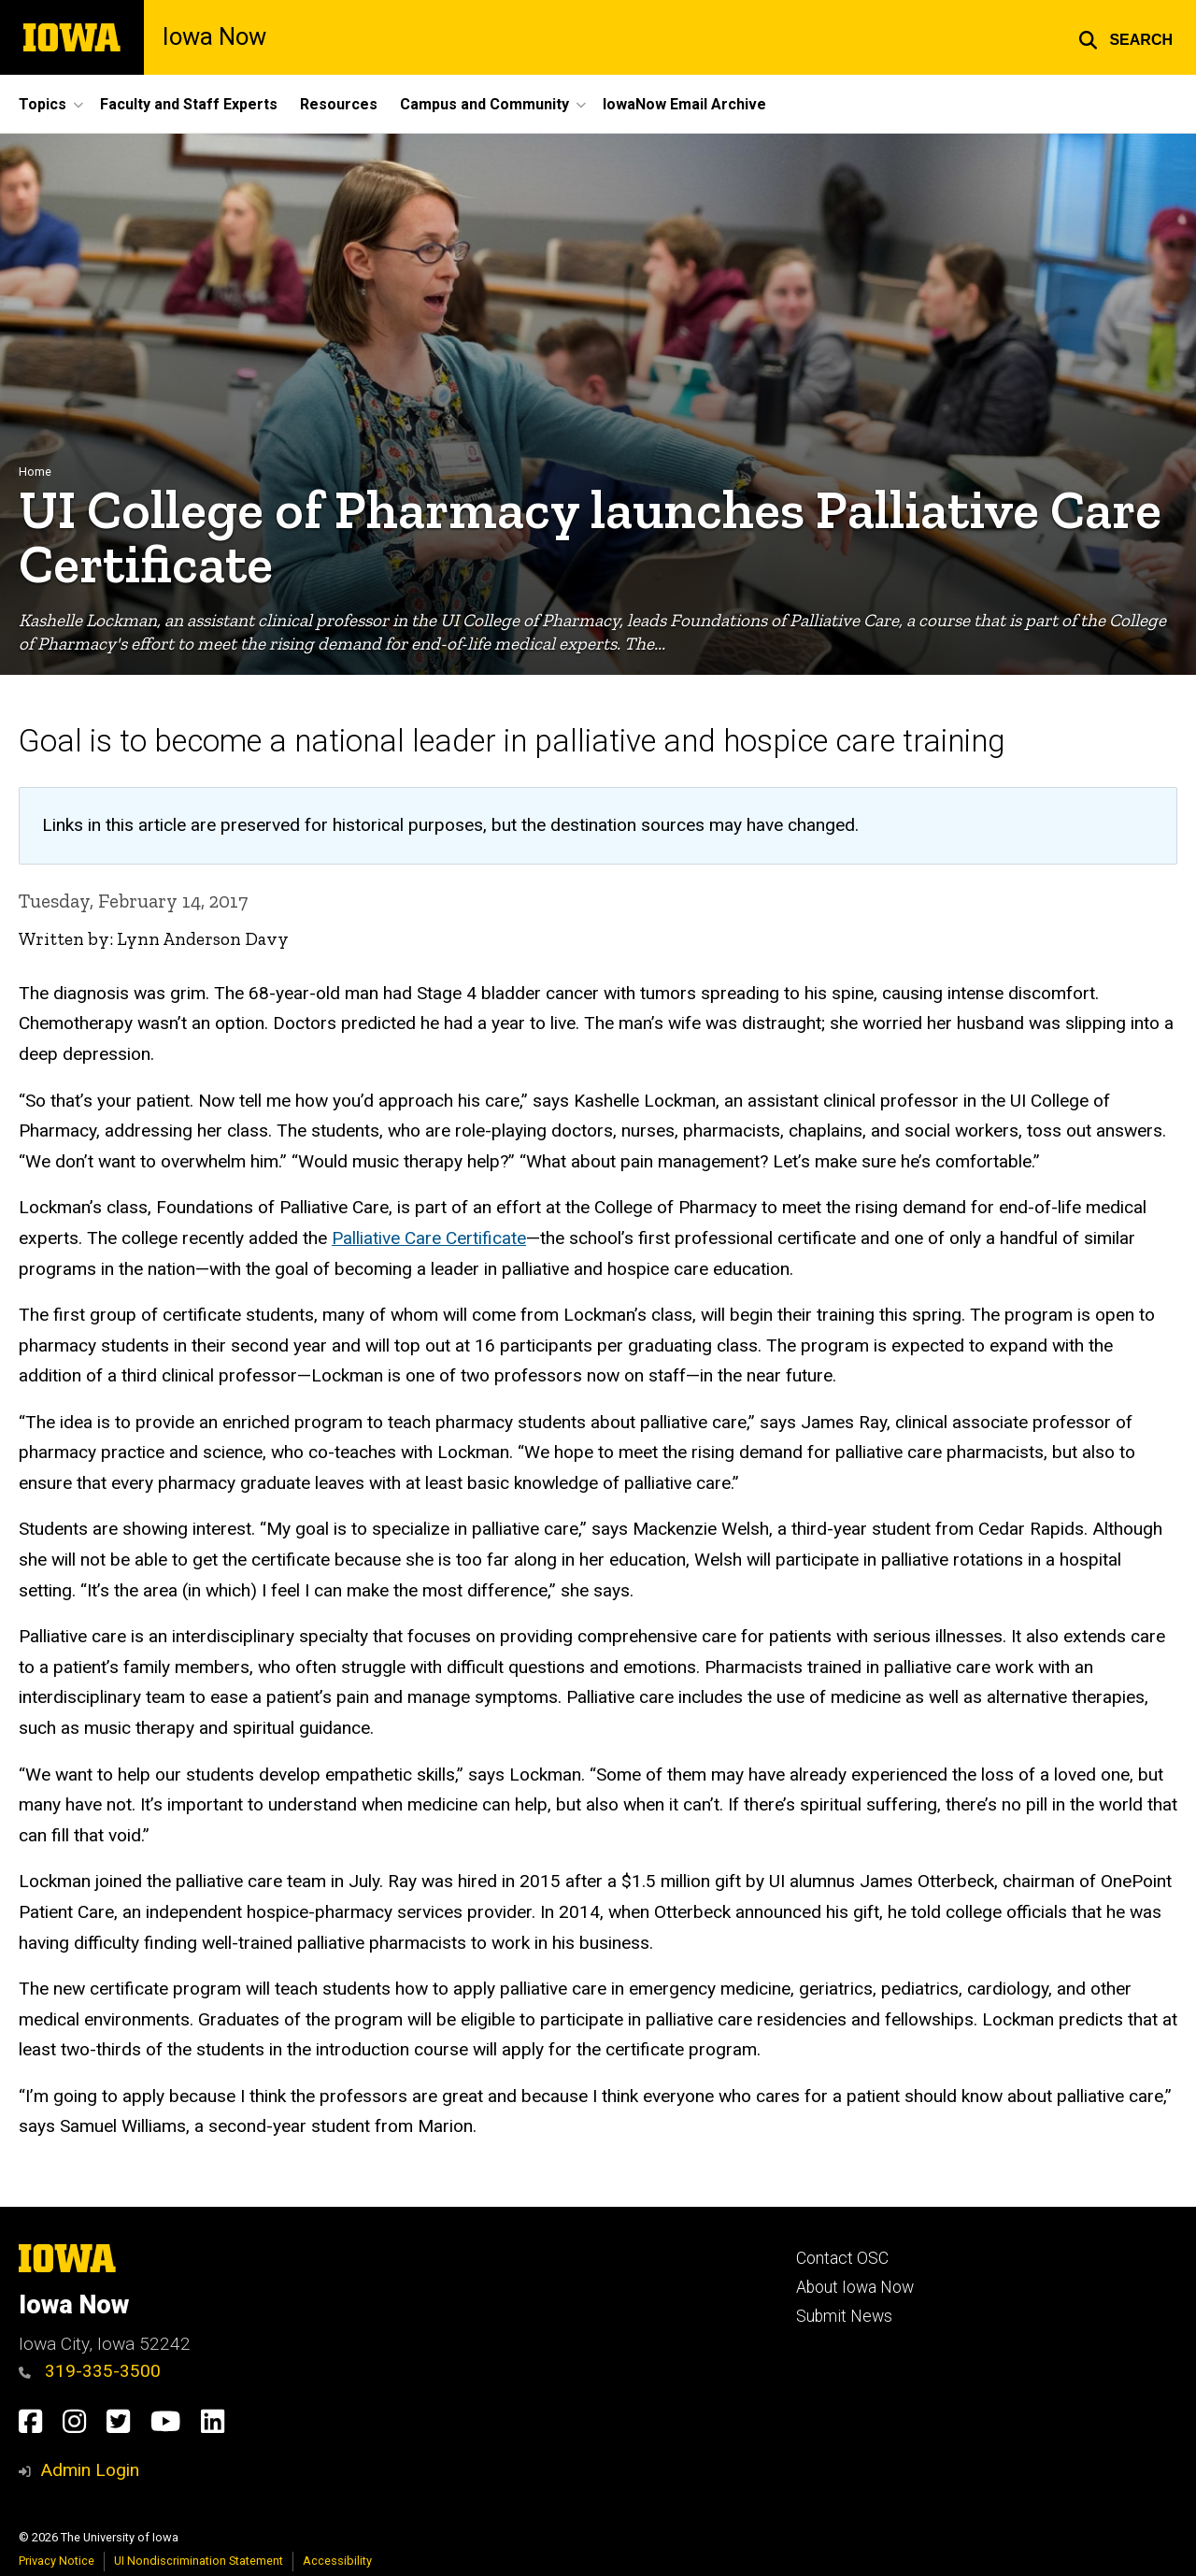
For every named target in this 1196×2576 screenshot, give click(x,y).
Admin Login (89, 2470)
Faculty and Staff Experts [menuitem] (189, 104)
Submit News (844, 2316)
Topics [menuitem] (42, 104)
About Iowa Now (855, 2287)
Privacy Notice (56, 2561)
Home (35, 472)
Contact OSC (842, 2258)
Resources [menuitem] (338, 104)
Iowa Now (214, 37)
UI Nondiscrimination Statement (198, 2561)
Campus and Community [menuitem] (484, 104)
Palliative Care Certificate (429, 1238)
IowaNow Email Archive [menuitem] (684, 104)
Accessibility (337, 2561)
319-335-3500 (90, 2371)
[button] (1125, 37)
